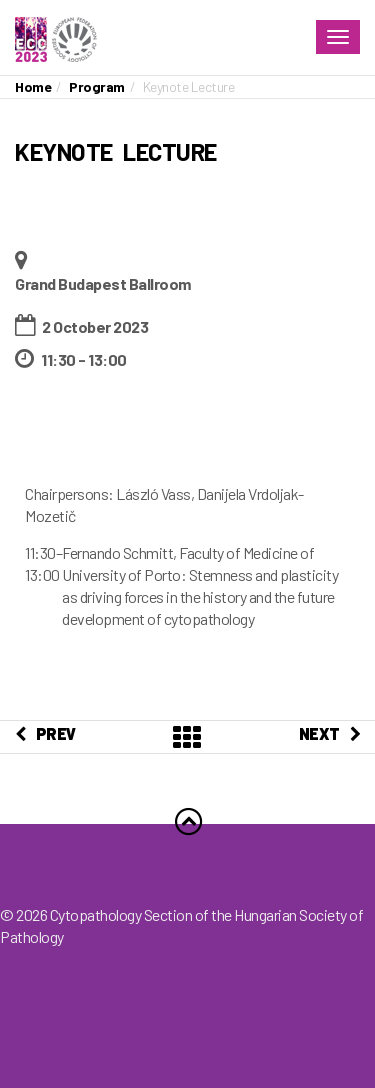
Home (33, 86)
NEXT (330, 733)
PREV (45, 733)
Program (97, 86)
